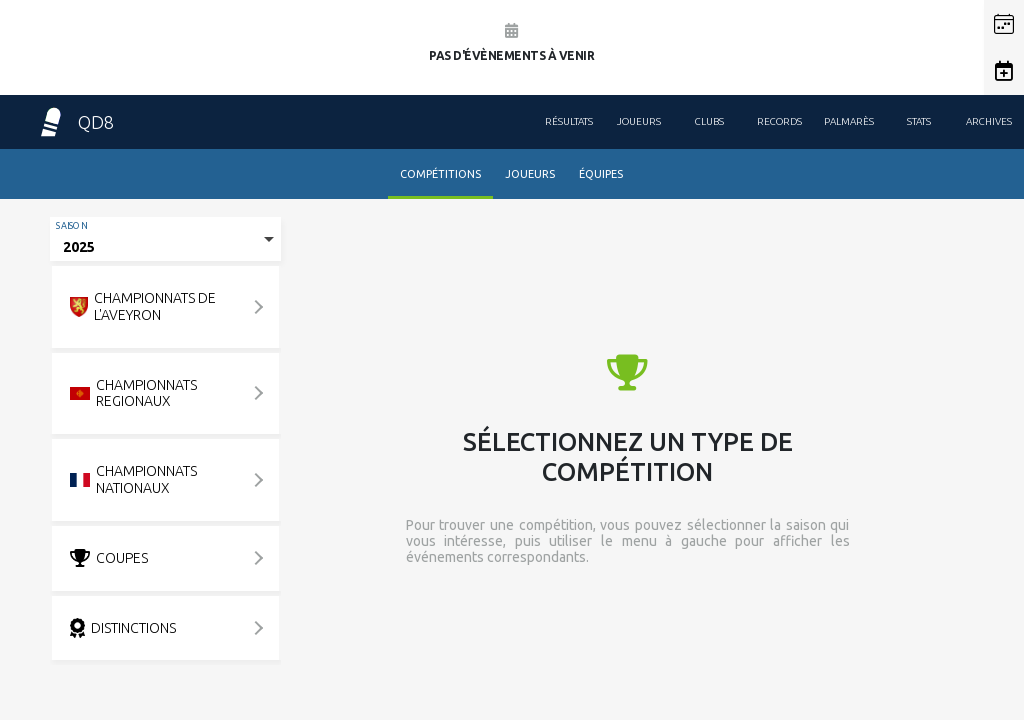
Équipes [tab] (601, 174)
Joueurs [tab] (530, 174)
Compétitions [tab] (440, 174)
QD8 (75, 122)
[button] (1004, 24)
